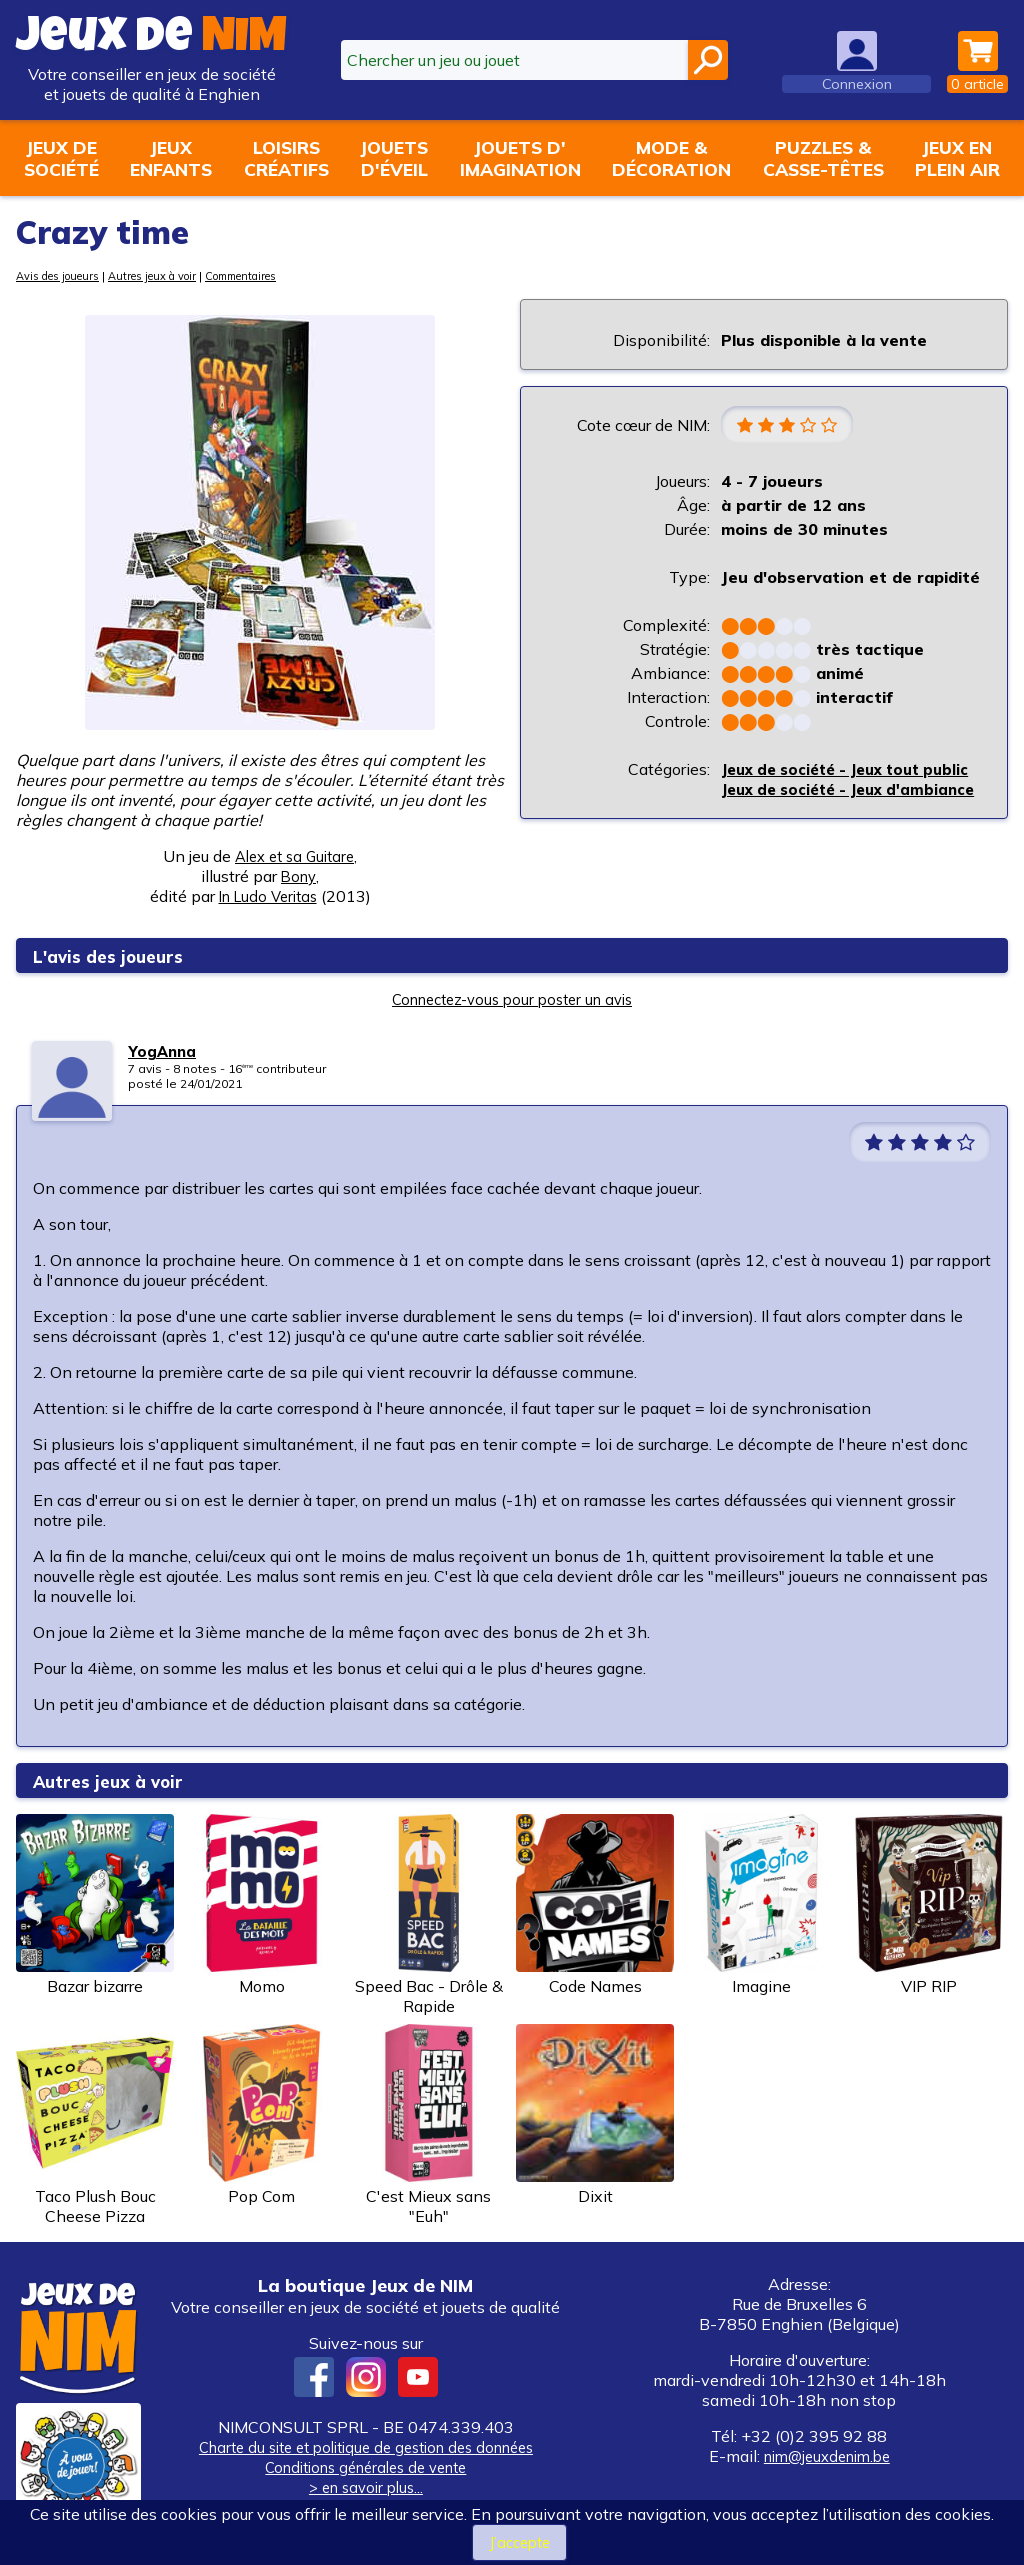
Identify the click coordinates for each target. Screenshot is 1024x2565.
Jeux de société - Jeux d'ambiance (810, 822)
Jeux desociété (61, 158)
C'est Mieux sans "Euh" (429, 2125)
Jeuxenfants (171, 158)
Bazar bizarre (95, 1905)
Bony (299, 876)
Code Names (595, 1905)
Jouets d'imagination (520, 158)
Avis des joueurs (65, 275)
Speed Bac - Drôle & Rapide (429, 1915)
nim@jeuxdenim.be (827, 2456)
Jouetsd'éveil (394, 158)
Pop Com (262, 2115)
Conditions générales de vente (366, 2467)
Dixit (595, 2115)
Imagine (762, 1905)
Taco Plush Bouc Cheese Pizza (95, 2125)
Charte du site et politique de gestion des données (365, 2447)
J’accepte (519, 2542)
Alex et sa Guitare (295, 856)
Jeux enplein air (957, 158)
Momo (262, 1905)
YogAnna (163, 1051)
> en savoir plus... (366, 2487)
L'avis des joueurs (122, 955)
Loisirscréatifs (286, 158)
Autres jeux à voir (173, 275)
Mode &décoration (671, 158)
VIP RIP (929, 1905)
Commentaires (276, 275)
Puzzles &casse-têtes (823, 158)
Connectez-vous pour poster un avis (512, 999)
